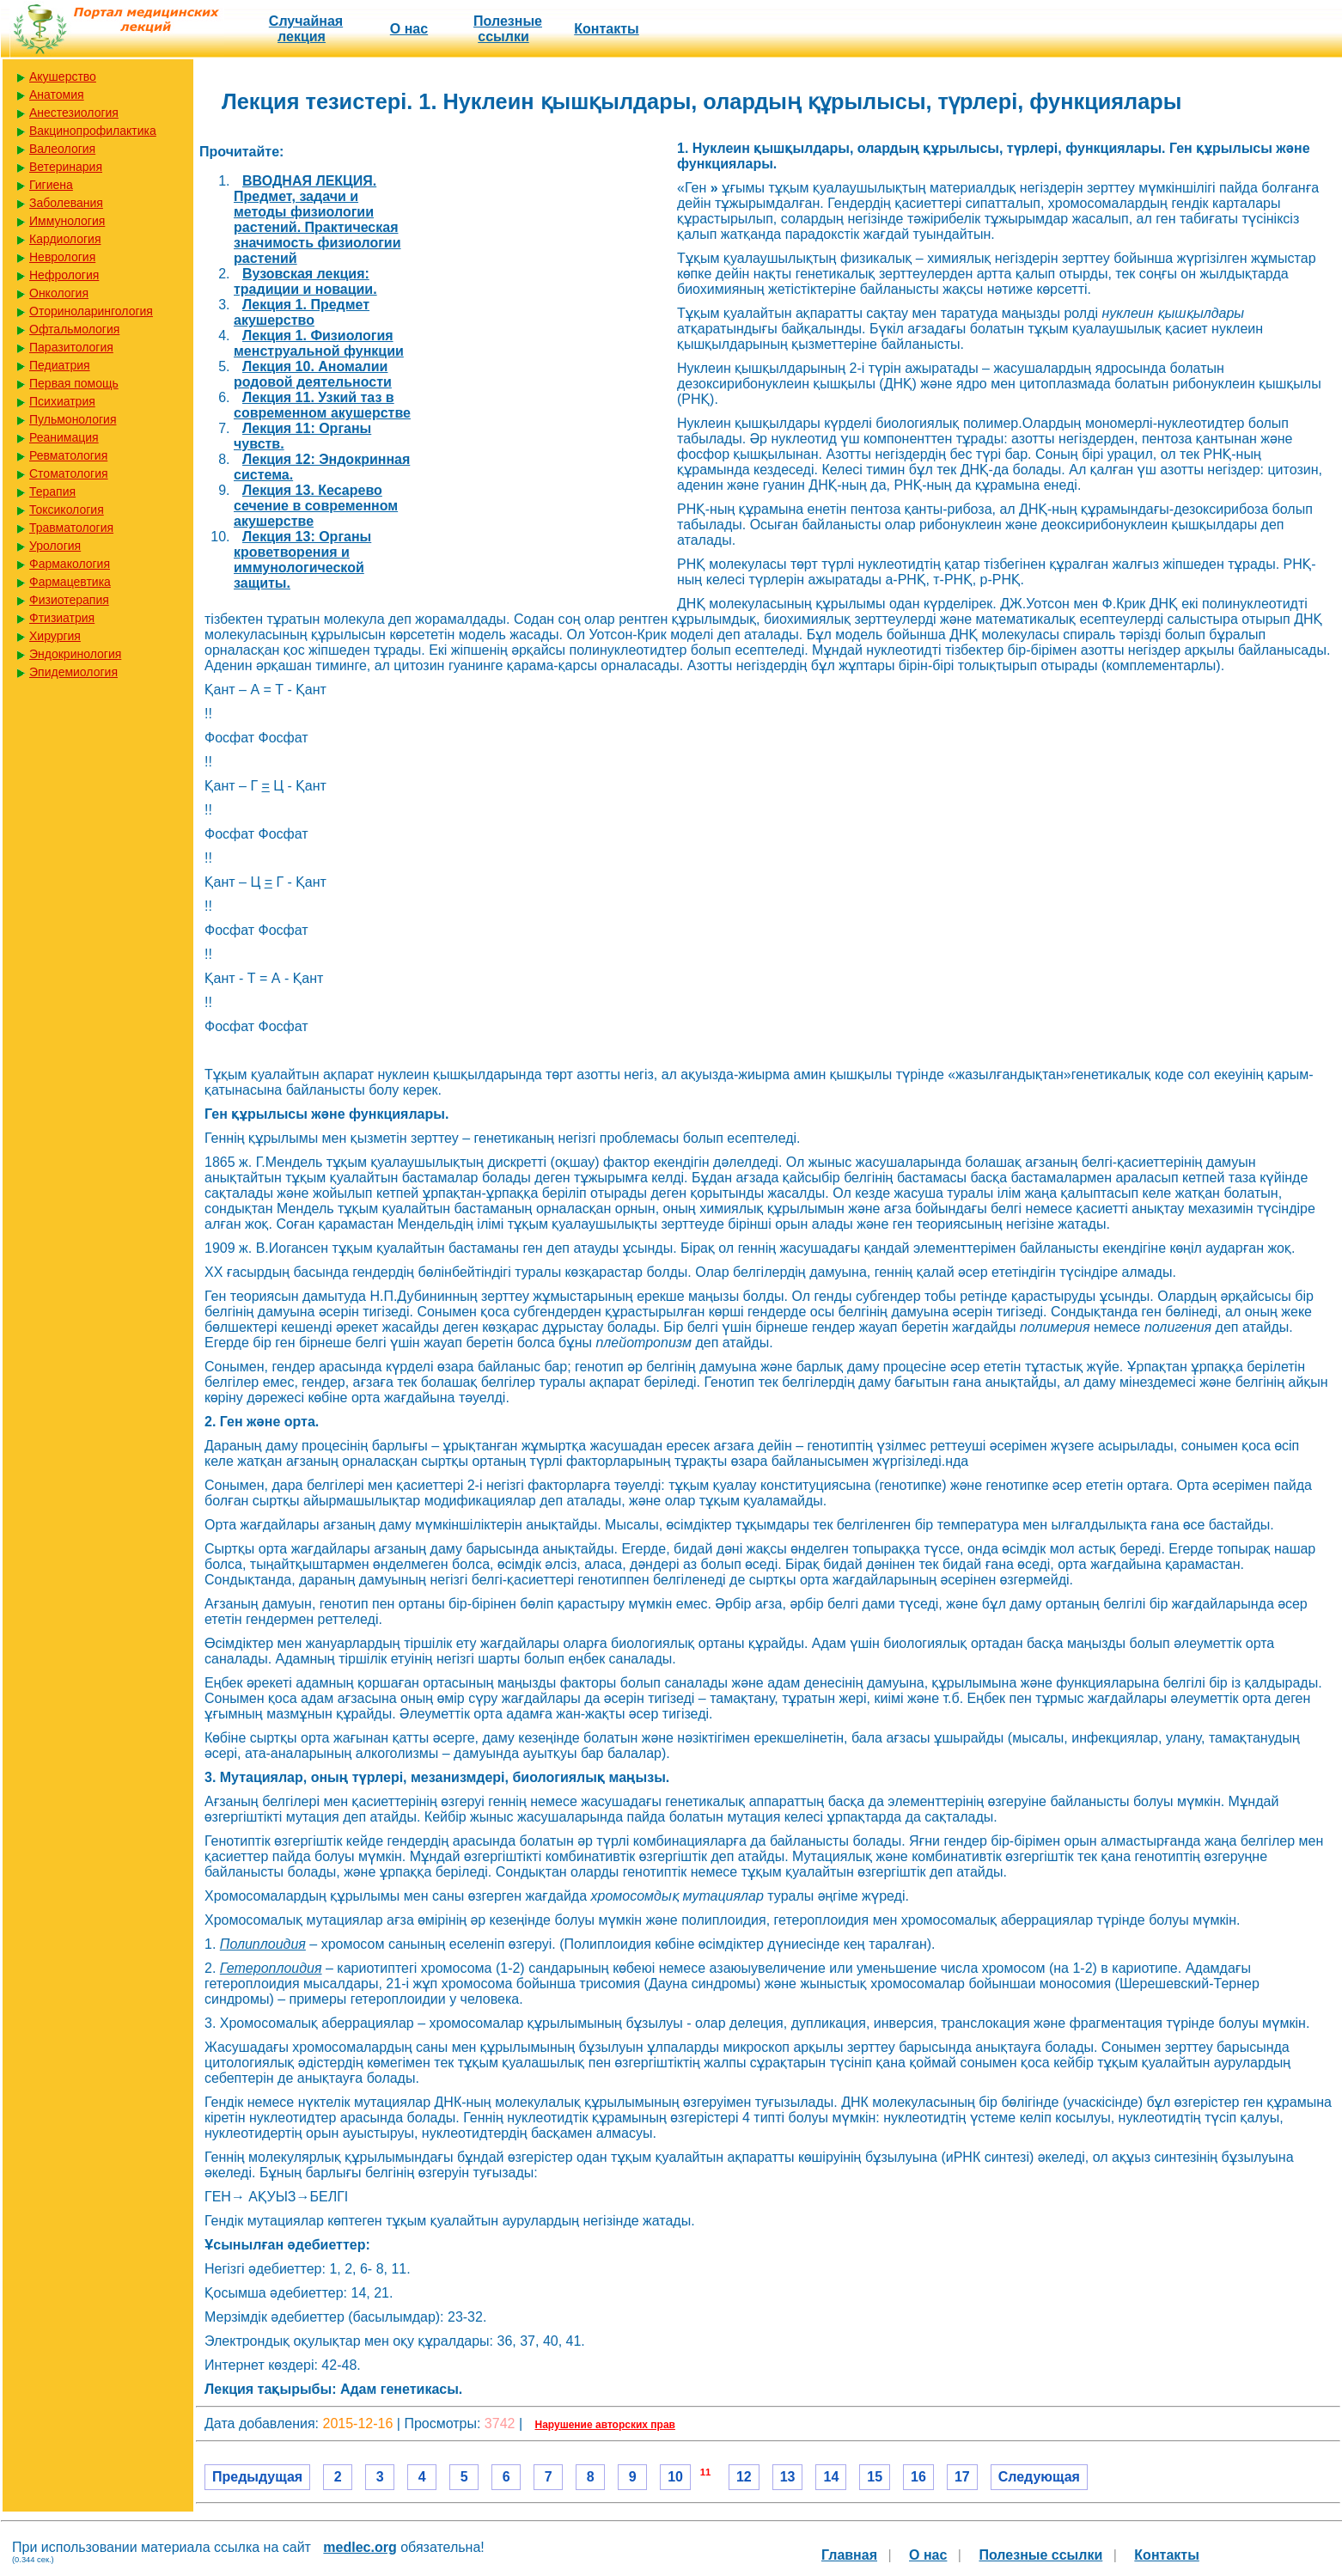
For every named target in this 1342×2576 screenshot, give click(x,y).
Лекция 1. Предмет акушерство (301, 312)
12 (744, 2476)
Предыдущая (257, 2476)
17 (962, 2476)
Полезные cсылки (507, 29)
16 (918, 2476)
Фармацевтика (70, 582)
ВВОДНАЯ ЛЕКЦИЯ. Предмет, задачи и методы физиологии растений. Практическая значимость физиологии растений (317, 220)
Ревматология (68, 455)
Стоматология (68, 473)
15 (874, 2476)
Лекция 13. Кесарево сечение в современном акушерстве (316, 505)
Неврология (62, 257)
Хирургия (55, 636)
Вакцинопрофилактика (92, 130)
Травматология (71, 527)
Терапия (52, 491)
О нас (409, 28)
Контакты (606, 28)
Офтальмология (74, 329)
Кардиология (65, 239)
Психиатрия (62, 401)
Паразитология (71, 347)
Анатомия (56, 94)
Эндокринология (75, 654)
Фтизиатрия (62, 618)
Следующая (1039, 2476)
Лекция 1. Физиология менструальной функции (319, 343)
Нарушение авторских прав (605, 2425)
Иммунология (67, 221)
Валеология (62, 149)
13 (788, 2476)
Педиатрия (59, 365)
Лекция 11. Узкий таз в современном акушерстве (322, 405)
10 (675, 2476)
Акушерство (62, 76)
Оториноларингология (91, 311)
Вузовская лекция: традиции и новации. (305, 281)
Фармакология (69, 564)
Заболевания (66, 203)
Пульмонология (72, 419)
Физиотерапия (69, 600)
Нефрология (64, 275)
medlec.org (359, 2547)
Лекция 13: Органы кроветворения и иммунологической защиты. (302, 559)
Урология (55, 545)
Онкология (58, 293)
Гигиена (51, 185)
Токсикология (66, 509)
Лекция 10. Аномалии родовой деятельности (313, 374)
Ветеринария (65, 167)
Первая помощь (74, 383)
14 (831, 2476)
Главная (849, 2555)
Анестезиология (74, 112)
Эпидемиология (73, 672)
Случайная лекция (306, 29)
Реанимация (64, 437)
